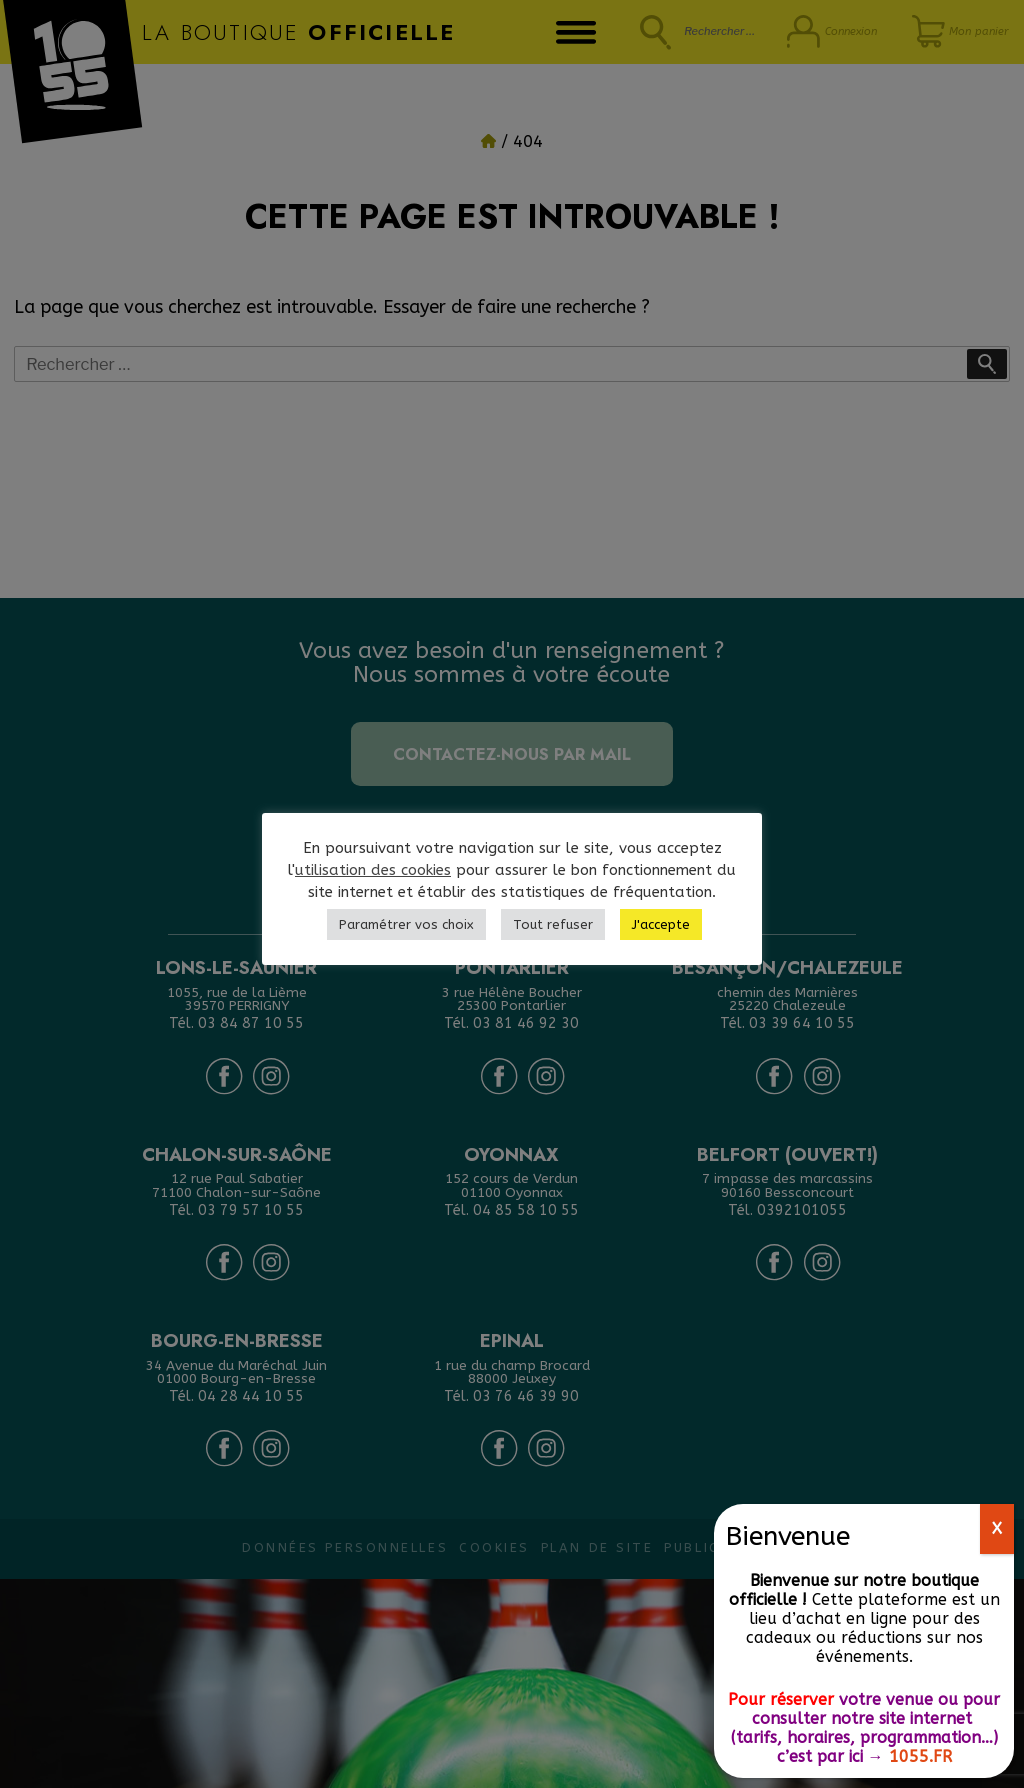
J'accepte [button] (661, 924)
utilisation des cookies (373, 870)
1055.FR (920, 1756)
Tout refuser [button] (553, 924)
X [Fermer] (997, 1528)
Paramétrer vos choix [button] (406, 924)
